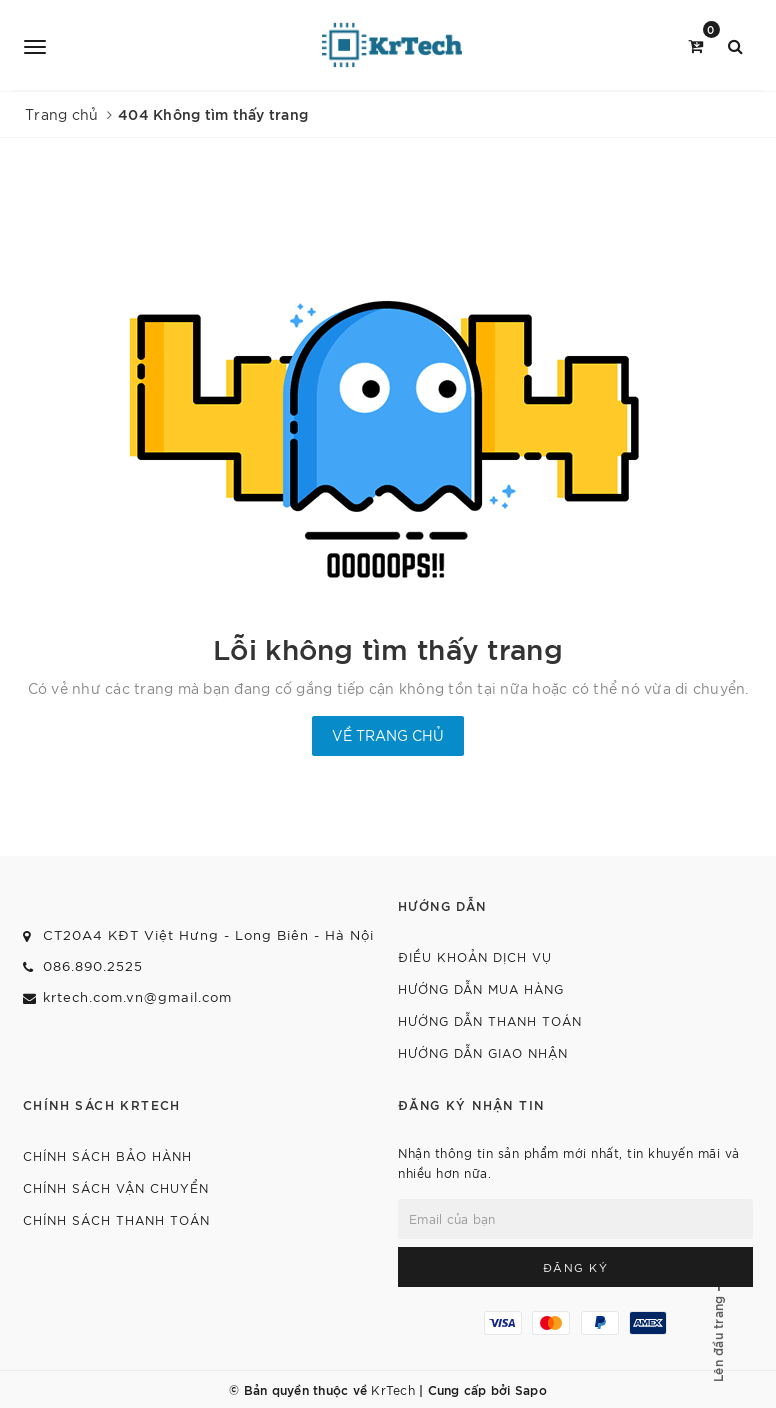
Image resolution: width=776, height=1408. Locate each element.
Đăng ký (576, 1267)
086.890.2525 (93, 965)
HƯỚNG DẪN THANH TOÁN (490, 1020)
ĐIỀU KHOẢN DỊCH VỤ (475, 956)
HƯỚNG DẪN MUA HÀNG (481, 988)
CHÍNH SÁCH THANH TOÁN (116, 1219)
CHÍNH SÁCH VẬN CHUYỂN (116, 1187)
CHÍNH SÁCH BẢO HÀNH (107, 1155)
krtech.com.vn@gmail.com (137, 996)
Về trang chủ (388, 735)
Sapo (531, 1389)
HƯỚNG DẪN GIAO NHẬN (483, 1052)
